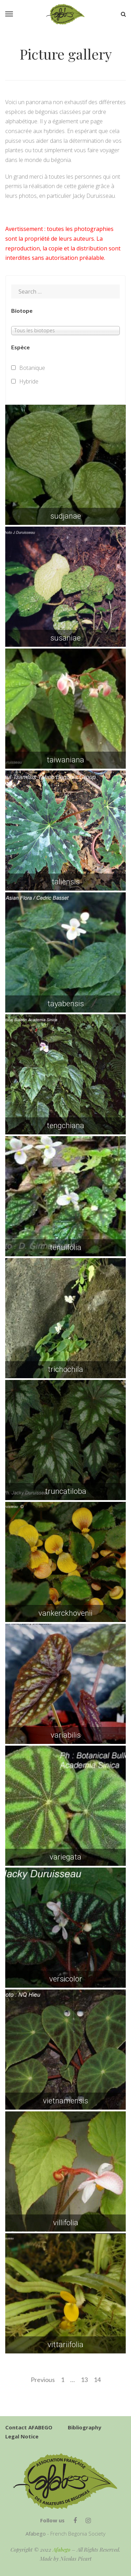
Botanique (32, 368)
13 (84, 2379)
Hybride (28, 381)
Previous (43, 2379)
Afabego (61, 2549)
